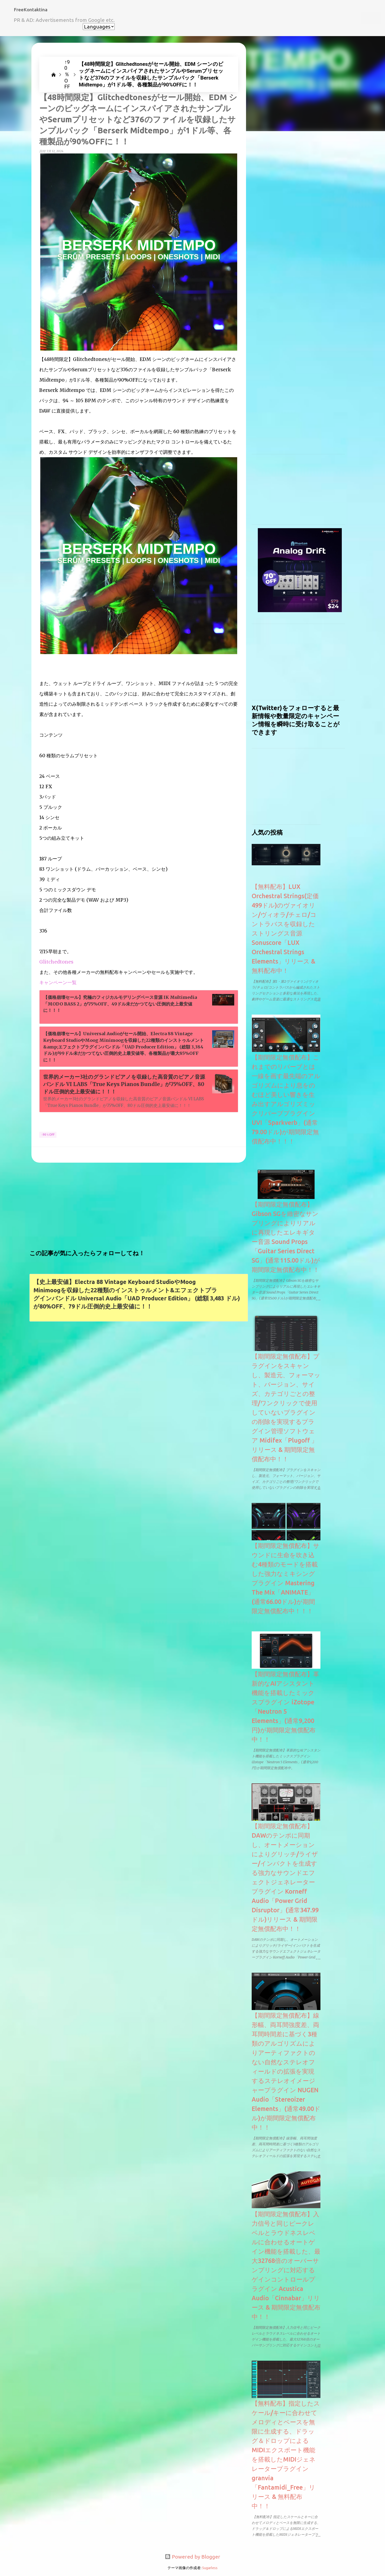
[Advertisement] (138, 1189)
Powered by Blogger (192, 2557)
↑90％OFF (67, 74)
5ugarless (210, 2568)
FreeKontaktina (42, 8)
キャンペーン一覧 (58, 967)
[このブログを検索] (353, 18)
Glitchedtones (56, 947)
